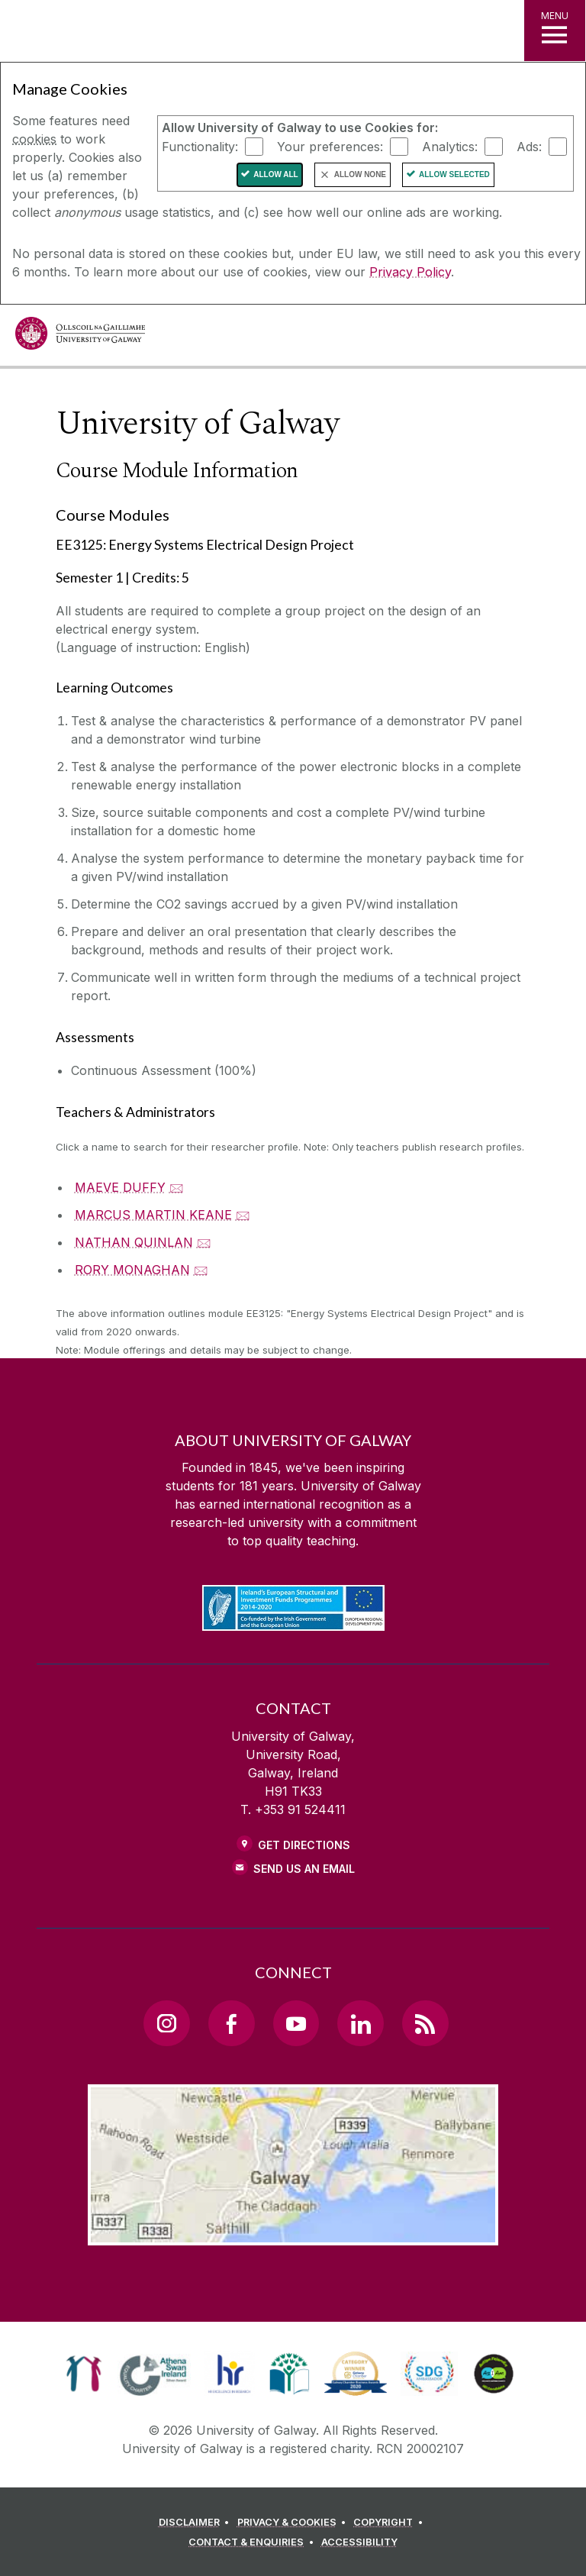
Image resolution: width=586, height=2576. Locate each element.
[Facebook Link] (231, 2023)
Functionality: (200, 145)
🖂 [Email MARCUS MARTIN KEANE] (243, 1214)
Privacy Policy (410, 271)
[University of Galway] (80, 337)
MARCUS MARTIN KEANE (153, 1214)
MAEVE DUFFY (120, 1187)
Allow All (275, 174)
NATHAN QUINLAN (134, 1242)
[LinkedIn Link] (360, 2023)
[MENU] (554, 30)
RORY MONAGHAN (132, 1269)
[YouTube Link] (296, 2023)
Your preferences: (330, 145)
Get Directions (304, 1844)
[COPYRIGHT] (390, 2522)
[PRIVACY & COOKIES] (294, 2522)
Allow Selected (454, 174)
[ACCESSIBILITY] (359, 2542)
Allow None (360, 174)
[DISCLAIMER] (196, 2522)
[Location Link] (293, 2233)
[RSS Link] (425, 2023)
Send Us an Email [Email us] (304, 1868)
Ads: (529, 145)
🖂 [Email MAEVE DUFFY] (176, 1187)
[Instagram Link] (166, 2023)
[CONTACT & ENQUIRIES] (253, 2542)
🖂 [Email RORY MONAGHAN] (201, 1269)
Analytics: (450, 145)
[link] (84, 2374)
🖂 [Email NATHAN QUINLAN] (204, 1242)
